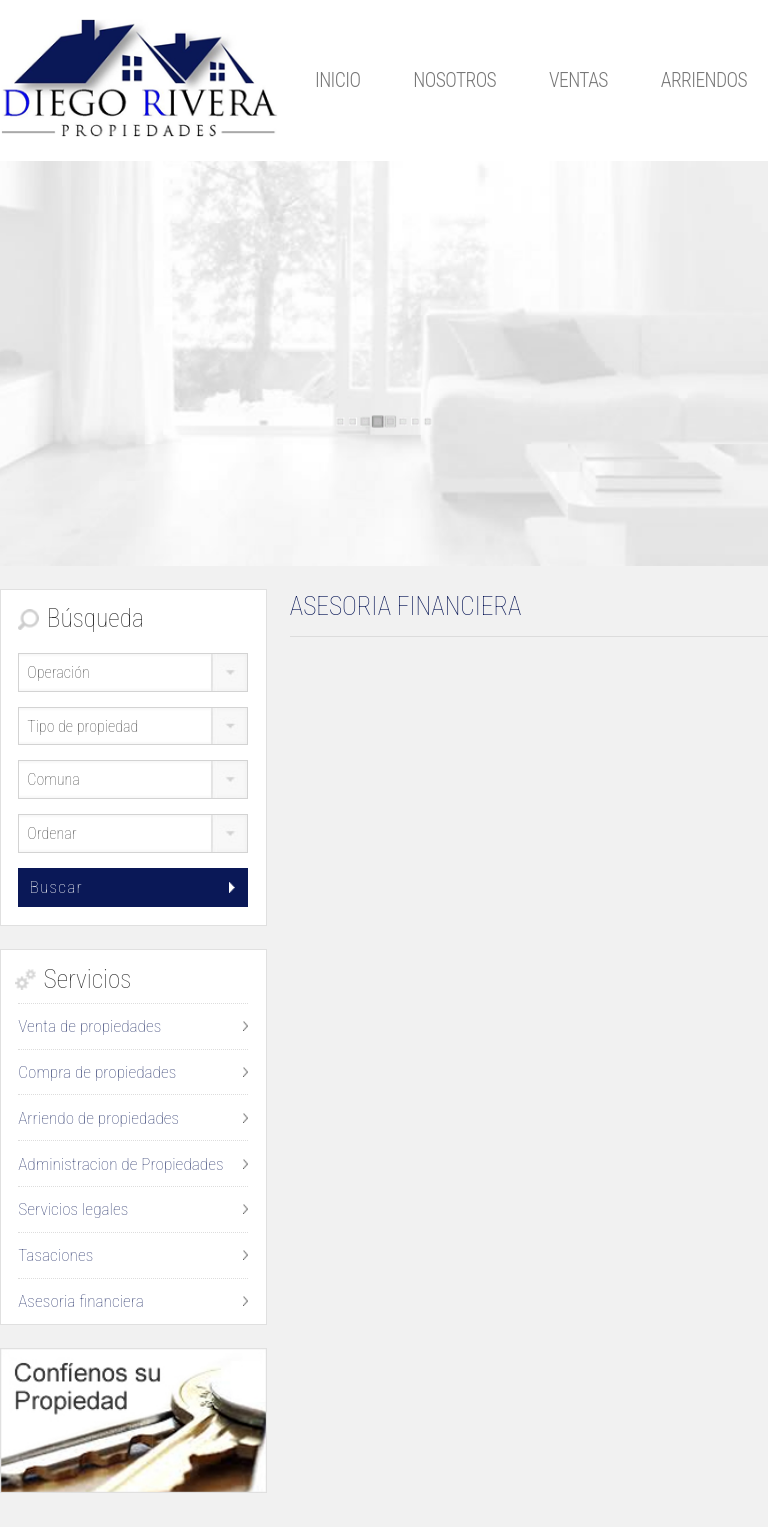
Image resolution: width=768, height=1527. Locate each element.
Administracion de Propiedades (120, 1164)
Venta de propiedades (89, 1026)
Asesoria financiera (81, 1301)
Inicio (337, 80)
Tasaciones (55, 1255)
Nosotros (454, 80)
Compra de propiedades (97, 1072)
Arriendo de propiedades (98, 1118)
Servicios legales (73, 1209)
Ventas (578, 80)
